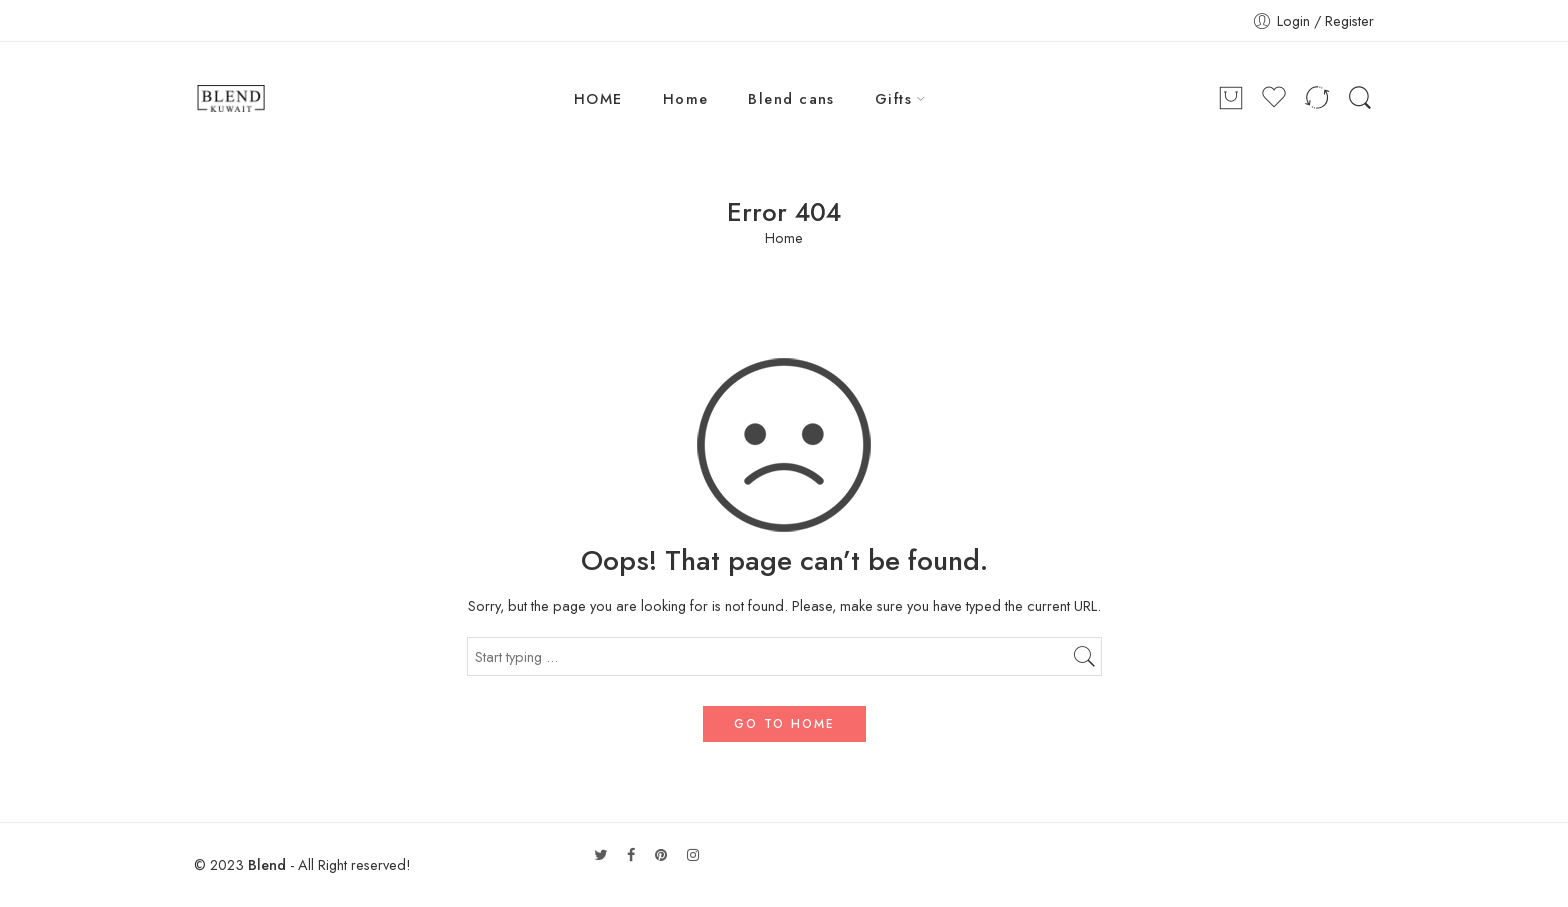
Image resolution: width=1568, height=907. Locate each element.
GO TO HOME (784, 724)
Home (686, 98)
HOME (598, 98)
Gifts (893, 98)
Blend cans (791, 98)
